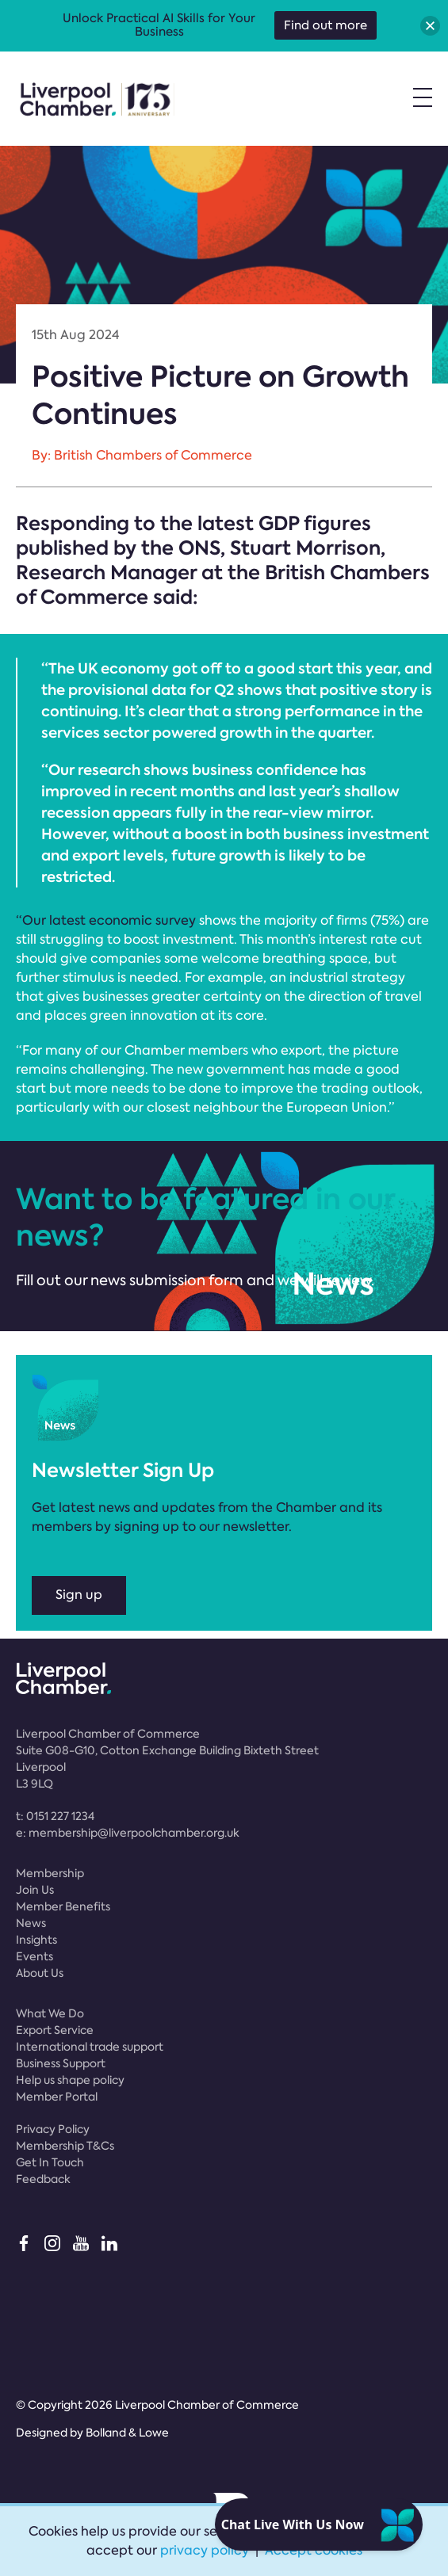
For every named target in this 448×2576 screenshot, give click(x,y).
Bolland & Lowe (127, 2432)
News (31, 1923)
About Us (39, 1973)
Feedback (43, 2179)
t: (55, 1816)
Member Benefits (63, 1906)
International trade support (89, 2047)
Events (34, 1956)
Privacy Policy (53, 2129)
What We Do (50, 2013)
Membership (50, 1873)
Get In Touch (50, 2162)
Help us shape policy (70, 2080)
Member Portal (57, 2096)
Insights (36, 1940)
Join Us (35, 1890)
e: (127, 1833)
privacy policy (204, 2550)
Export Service (55, 2030)
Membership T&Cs (65, 2146)
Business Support (60, 2063)
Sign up (79, 1594)
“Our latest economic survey (106, 920)
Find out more (325, 25)
